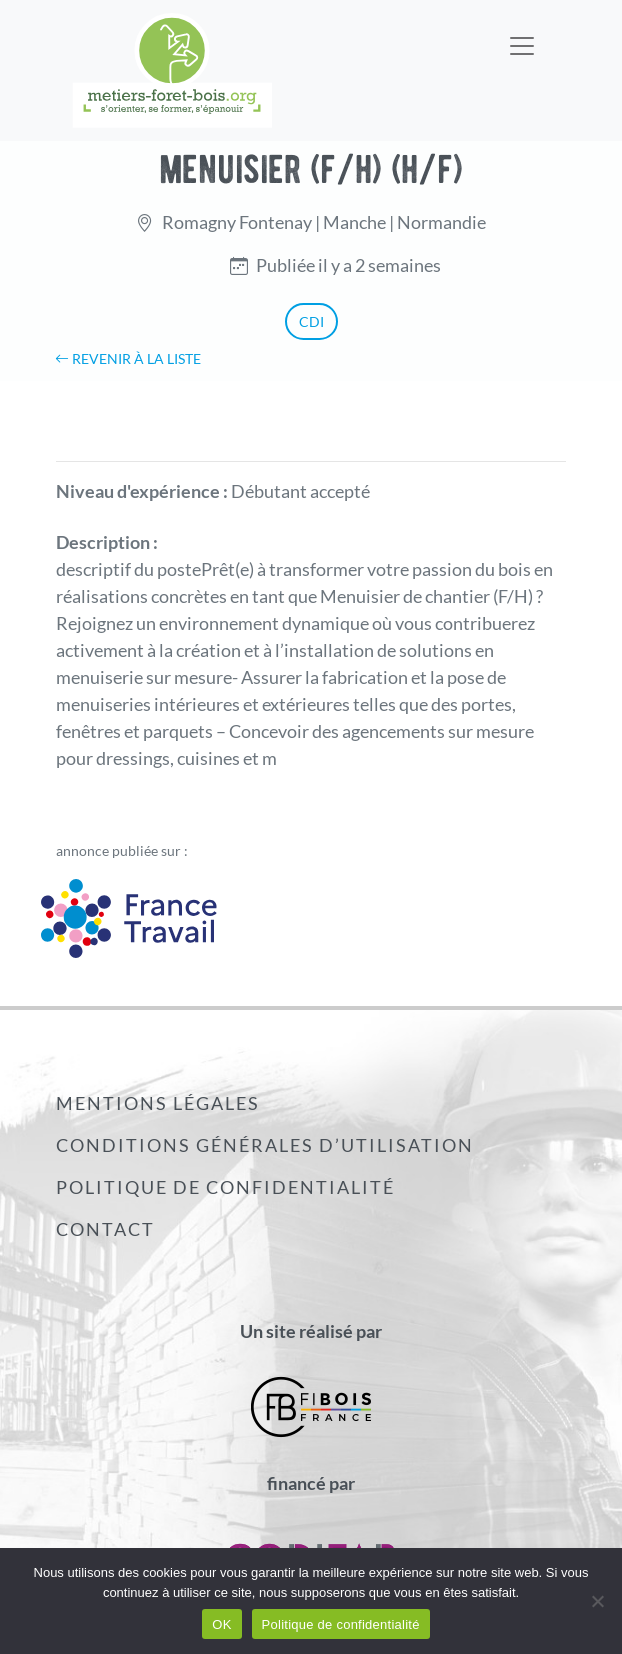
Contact (105, 1229)
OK (221, 1624)
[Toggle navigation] (522, 33)
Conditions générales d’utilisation (265, 1145)
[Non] (597, 1601)
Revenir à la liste (128, 358)
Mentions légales (158, 1103)
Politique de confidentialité (225, 1187)
